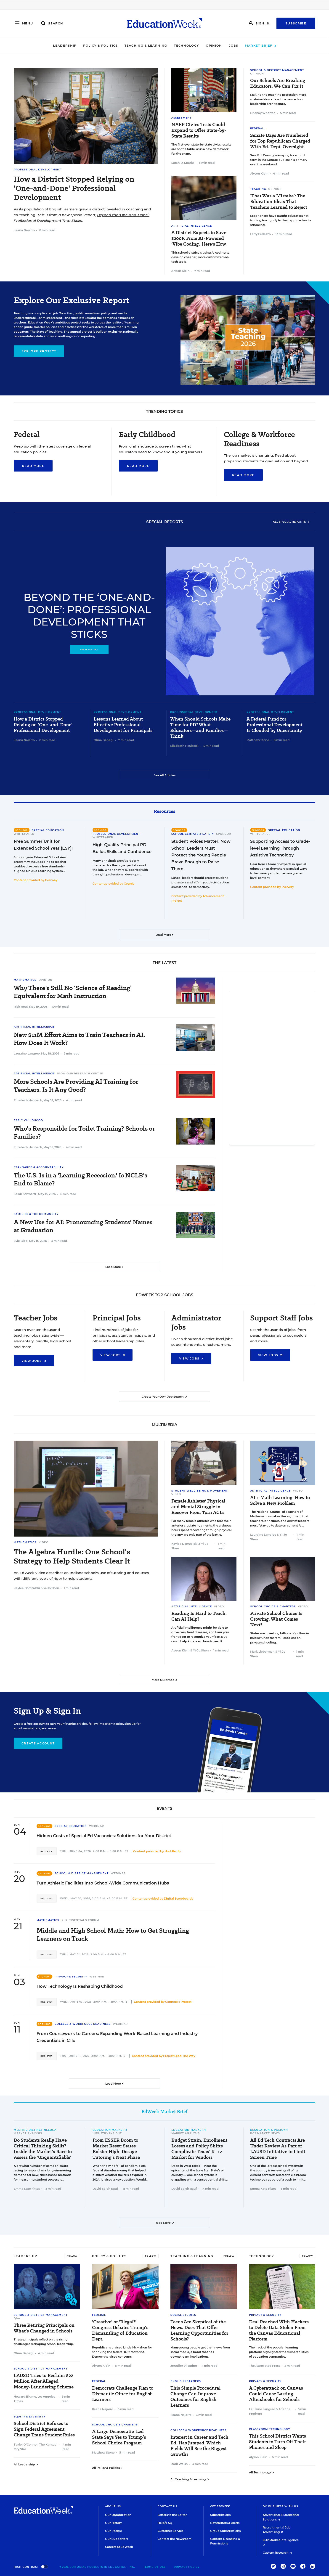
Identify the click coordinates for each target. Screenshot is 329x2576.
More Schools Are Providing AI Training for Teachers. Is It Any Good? (76, 1086)
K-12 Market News (265, 2133)
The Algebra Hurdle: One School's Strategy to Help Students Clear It (72, 1556)
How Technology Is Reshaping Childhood (80, 1986)
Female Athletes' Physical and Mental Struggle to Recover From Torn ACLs (198, 1506)
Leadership (64, 45)
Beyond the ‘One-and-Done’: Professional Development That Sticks (89, 615)
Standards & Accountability (39, 1167)
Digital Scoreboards (178, 1898)
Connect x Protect (178, 2002)
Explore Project (38, 351)
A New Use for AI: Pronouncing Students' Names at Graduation (83, 1226)
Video (43, 1542)
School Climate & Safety (192, 833)
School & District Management (277, 70)
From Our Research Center (79, 1073)
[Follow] (72, 2256)
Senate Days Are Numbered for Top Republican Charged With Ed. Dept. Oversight (280, 141)
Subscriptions (220, 2515)
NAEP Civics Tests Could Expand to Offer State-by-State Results (198, 130)
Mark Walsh (179, 2464)
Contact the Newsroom (174, 2539)
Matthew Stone (258, 740)
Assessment (181, 117)
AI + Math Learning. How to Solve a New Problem (280, 1500)
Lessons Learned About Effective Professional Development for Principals (123, 724)
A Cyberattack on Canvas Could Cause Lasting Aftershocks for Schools (276, 2393)
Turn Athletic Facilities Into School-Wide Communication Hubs (103, 1883)
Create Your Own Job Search (164, 1396)
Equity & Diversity (29, 2416)
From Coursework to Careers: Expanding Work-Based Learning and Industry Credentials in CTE (117, 2037)
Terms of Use (154, 2566)
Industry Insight (107, 2133)
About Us (113, 2506)
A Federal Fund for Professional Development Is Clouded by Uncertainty (274, 724)
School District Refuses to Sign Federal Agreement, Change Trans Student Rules (44, 2429)
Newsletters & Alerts (224, 2523)
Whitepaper (24, 833)
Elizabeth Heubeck (184, 745)
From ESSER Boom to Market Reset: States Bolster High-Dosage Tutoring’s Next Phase (116, 2148)
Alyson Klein (180, 271)
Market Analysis (28, 2133)
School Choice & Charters (273, 1606)
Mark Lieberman (262, 1651)
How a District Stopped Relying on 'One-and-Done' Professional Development (74, 188)
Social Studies (183, 2314)
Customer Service (170, 2531)
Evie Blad (21, 1241)
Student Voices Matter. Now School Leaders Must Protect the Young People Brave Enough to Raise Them (201, 855)
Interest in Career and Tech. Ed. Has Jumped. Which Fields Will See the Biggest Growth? (200, 2445)
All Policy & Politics (106, 2468)
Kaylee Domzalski (27, 1588)
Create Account (38, 1743)
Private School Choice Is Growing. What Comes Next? (276, 1619)
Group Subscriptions (225, 2531)
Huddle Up (172, 1851)
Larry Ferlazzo (260, 234)
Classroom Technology (269, 2429)
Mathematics (25, 979)
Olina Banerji (104, 740)
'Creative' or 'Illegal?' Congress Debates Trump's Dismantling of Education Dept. (120, 2330)
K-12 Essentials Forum (80, 1920)
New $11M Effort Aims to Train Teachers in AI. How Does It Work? (79, 1039)
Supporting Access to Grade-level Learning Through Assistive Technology (280, 848)
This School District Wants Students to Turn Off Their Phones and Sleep (277, 2441)
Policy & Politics (100, 45)
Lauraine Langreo (27, 1053)
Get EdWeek (220, 2506)
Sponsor (223, 833)
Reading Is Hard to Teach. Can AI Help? (199, 1616)
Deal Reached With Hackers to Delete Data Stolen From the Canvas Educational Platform (279, 2330)
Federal (257, 128)
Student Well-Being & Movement (199, 1490)
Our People (113, 2531)
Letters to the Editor (172, 2515)
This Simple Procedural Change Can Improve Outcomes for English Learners (195, 2396)
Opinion (214, 45)
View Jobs (33, 1360)
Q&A (17, 2318)
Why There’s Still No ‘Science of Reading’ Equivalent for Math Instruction (73, 992)
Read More (33, 466)
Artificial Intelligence (191, 225)
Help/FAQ (165, 2523)
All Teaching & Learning (188, 2479)
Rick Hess (21, 1006)
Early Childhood (28, 1120)
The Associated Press (264, 2365)
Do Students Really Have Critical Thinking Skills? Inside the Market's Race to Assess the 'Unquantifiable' (43, 2148)
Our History (113, 2523)
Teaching (258, 189)
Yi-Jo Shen (51, 1588)
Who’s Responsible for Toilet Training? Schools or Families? (84, 1132)
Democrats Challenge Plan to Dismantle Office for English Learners (122, 2393)
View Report (89, 649)
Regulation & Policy (269, 2129)
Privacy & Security (71, 1976)
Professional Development (37, 169)
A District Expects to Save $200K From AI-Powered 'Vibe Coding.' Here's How (198, 238)
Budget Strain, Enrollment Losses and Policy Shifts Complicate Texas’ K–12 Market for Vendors (199, 2148)
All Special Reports (292, 521)
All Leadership (24, 2464)
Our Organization (118, 2515)
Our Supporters (116, 2539)
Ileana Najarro (24, 230)
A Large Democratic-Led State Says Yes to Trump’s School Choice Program (119, 2437)
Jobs (233, 45)
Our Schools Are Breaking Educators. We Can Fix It (277, 83)
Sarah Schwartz (25, 1194)
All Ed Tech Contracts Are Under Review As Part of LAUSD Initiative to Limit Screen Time (277, 2148)
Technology (186, 45)
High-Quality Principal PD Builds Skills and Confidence (122, 848)
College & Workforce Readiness (83, 2023)
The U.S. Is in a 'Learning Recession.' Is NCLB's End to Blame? (80, 1179)
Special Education (48, 830)
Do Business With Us (280, 2506)
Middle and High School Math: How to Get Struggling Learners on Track (113, 1935)
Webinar (96, 1826)
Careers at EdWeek (119, 2547)
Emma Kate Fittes (27, 2188)
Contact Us (167, 2506)
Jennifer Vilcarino (183, 2365)
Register (46, 1851)
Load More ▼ (165, 934)
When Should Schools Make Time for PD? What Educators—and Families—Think (200, 727)
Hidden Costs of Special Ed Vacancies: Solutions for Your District (104, 1835)
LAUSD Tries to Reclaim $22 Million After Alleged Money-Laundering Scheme (44, 2381)
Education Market (110, 2129)
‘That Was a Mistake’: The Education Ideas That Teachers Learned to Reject (278, 201)
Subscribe (296, 23)
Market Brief (260, 45)
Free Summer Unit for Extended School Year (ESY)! (43, 845)
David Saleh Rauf (105, 2188)
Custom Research (277, 2552)
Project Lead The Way (179, 2056)
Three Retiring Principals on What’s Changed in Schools (44, 2328)
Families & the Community (36, 1214)
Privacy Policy (186, 2566)
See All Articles (164, 775)
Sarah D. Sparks (182, 162)
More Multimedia (164, 1680)
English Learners (185, 2381)
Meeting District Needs (35, 2129)
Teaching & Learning (146, 45)
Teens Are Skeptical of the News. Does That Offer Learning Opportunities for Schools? (199, 2330)
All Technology (260, 2472)
